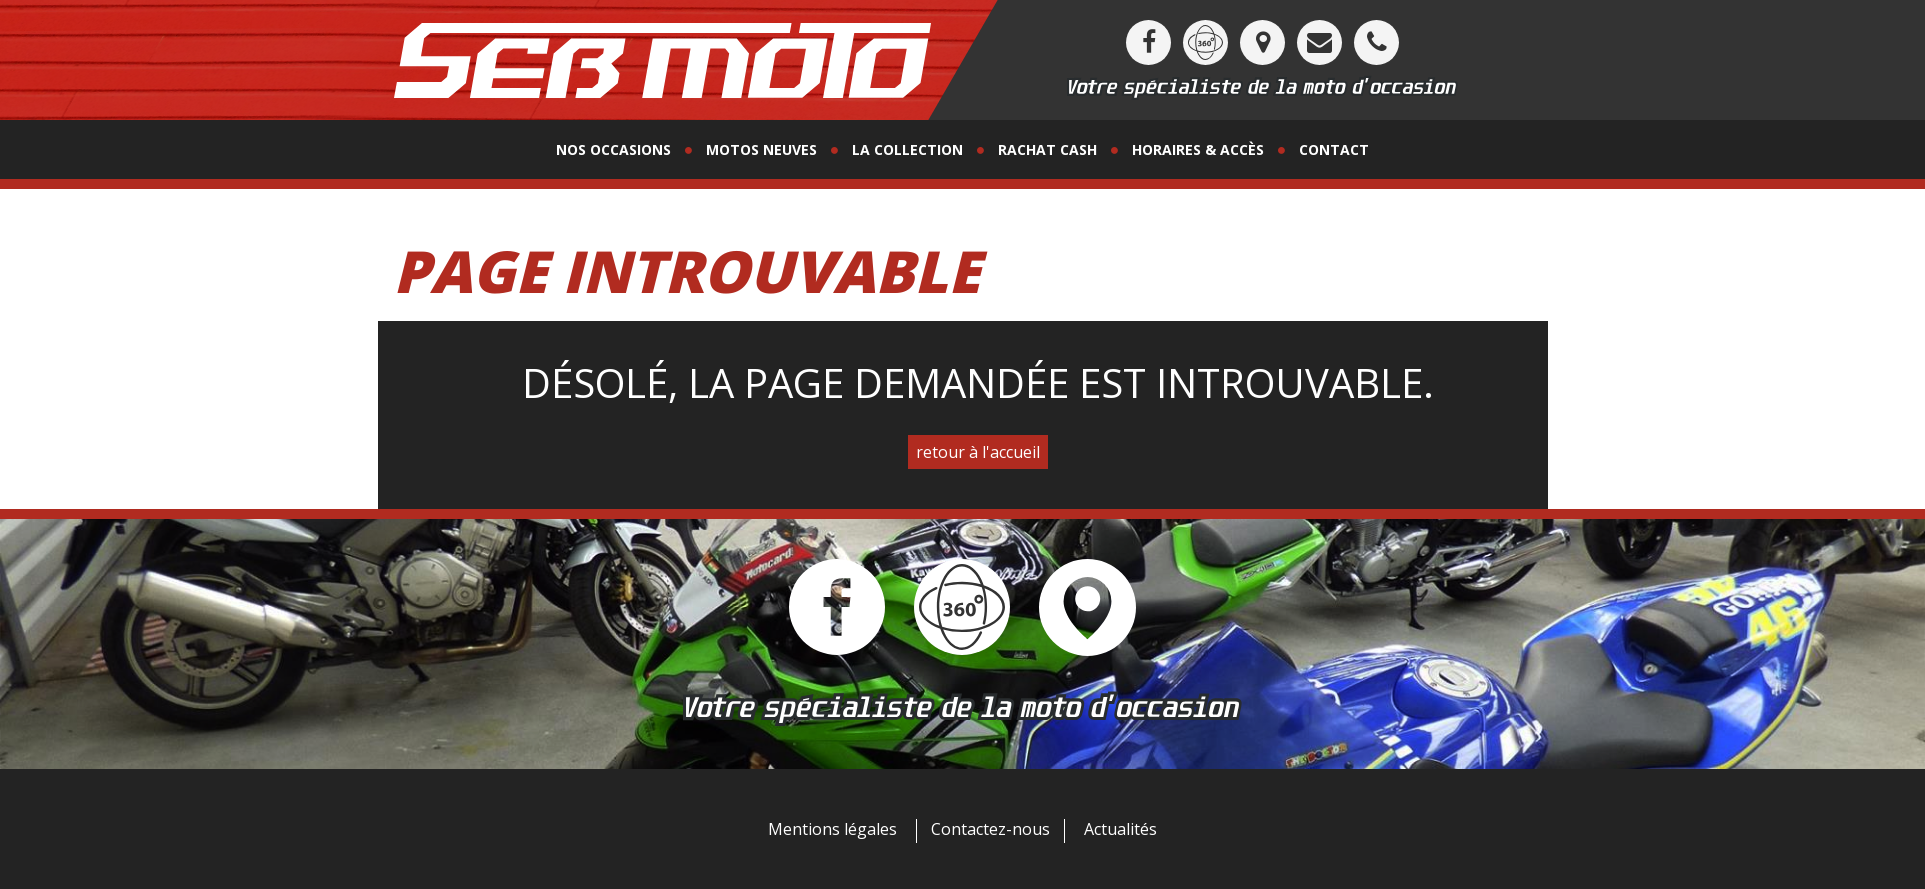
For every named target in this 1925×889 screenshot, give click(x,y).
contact (1334, 149)
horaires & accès (1198, 149)
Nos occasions (613, 149)
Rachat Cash (1047, 149)
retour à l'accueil (978, 452)
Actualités (1120, 829)
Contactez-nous (990, 829)
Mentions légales (832, 829)
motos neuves (761, 149)
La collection (907, 149)
